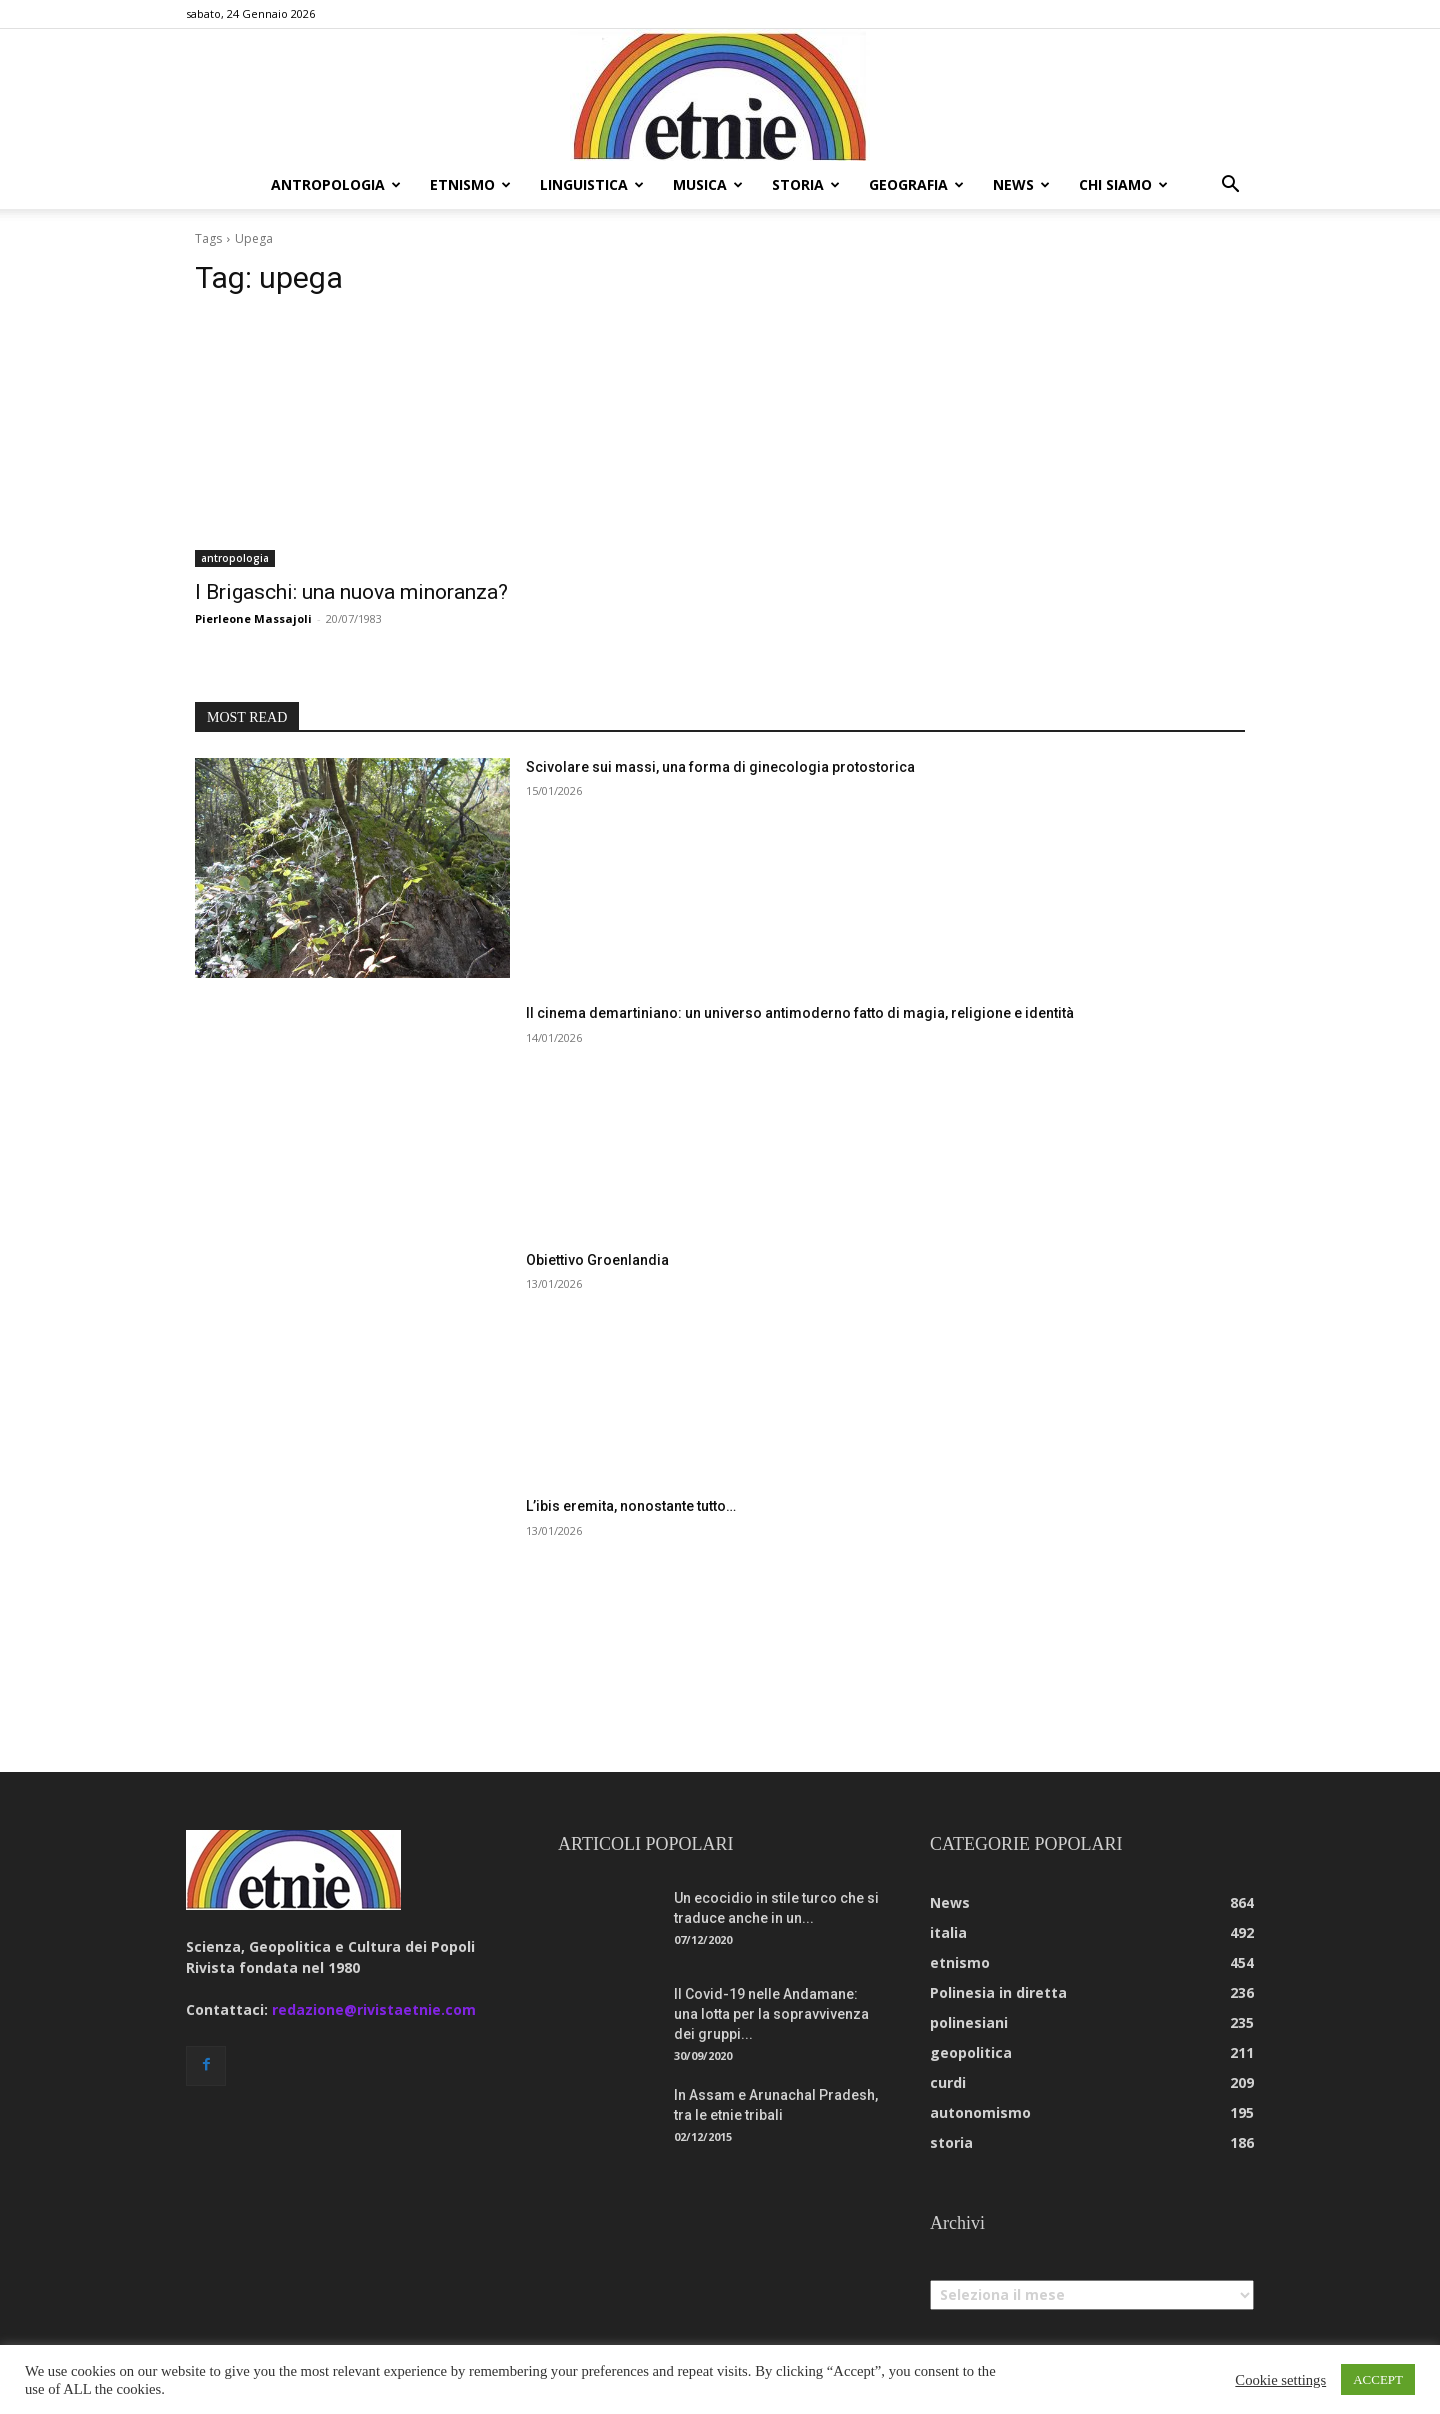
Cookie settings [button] (1280, 2380)
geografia (916, 184)
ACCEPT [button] (1378, 2379)
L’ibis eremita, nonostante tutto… (631, 1506)
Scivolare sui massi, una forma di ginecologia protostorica (720, 767)
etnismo (470, 184)
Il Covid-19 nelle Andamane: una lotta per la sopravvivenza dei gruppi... (771, 2014)
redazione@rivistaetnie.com (374, 2009)
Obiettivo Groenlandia (597, 1260)
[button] (1230, 186)
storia (806, 184)
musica (708, 184)
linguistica (592, 184)
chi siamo (1123, 184)
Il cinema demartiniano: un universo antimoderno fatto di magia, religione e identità (800, 1013)
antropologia (336, 184)
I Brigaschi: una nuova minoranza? (351, 592)
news (1021, 184)
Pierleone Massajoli (253, 618)
